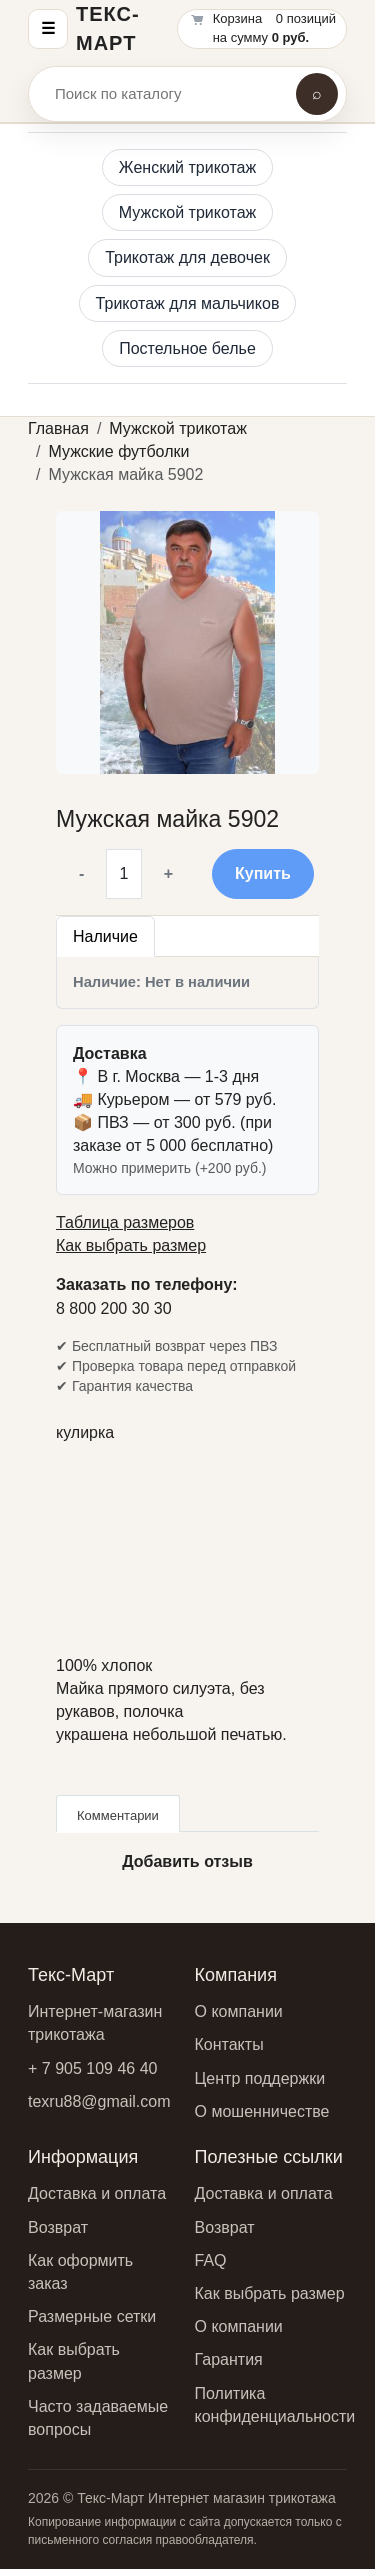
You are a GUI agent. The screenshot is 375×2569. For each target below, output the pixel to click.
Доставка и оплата (97, 2193)
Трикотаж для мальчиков (188, 303)
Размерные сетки (92, 2316)
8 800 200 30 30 (114, 1308)
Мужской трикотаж (188, 212)
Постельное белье (187, 348)
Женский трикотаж (187, 167)
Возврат (58, 2227)
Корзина (238, 18)
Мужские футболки (118, 451)
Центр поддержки (260, 2078)
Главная (58, 428)
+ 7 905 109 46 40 (92, 2068)
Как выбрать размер (131, 1245)
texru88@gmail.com (99, 2101)
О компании (239, 2011)
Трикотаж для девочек (187, 257)
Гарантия (229, 2359)
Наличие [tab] (105, 936)
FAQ (211, 2260)
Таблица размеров (125, 1222)
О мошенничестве (262, 2111)
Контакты (229, 2044)
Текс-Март (108, 28)
